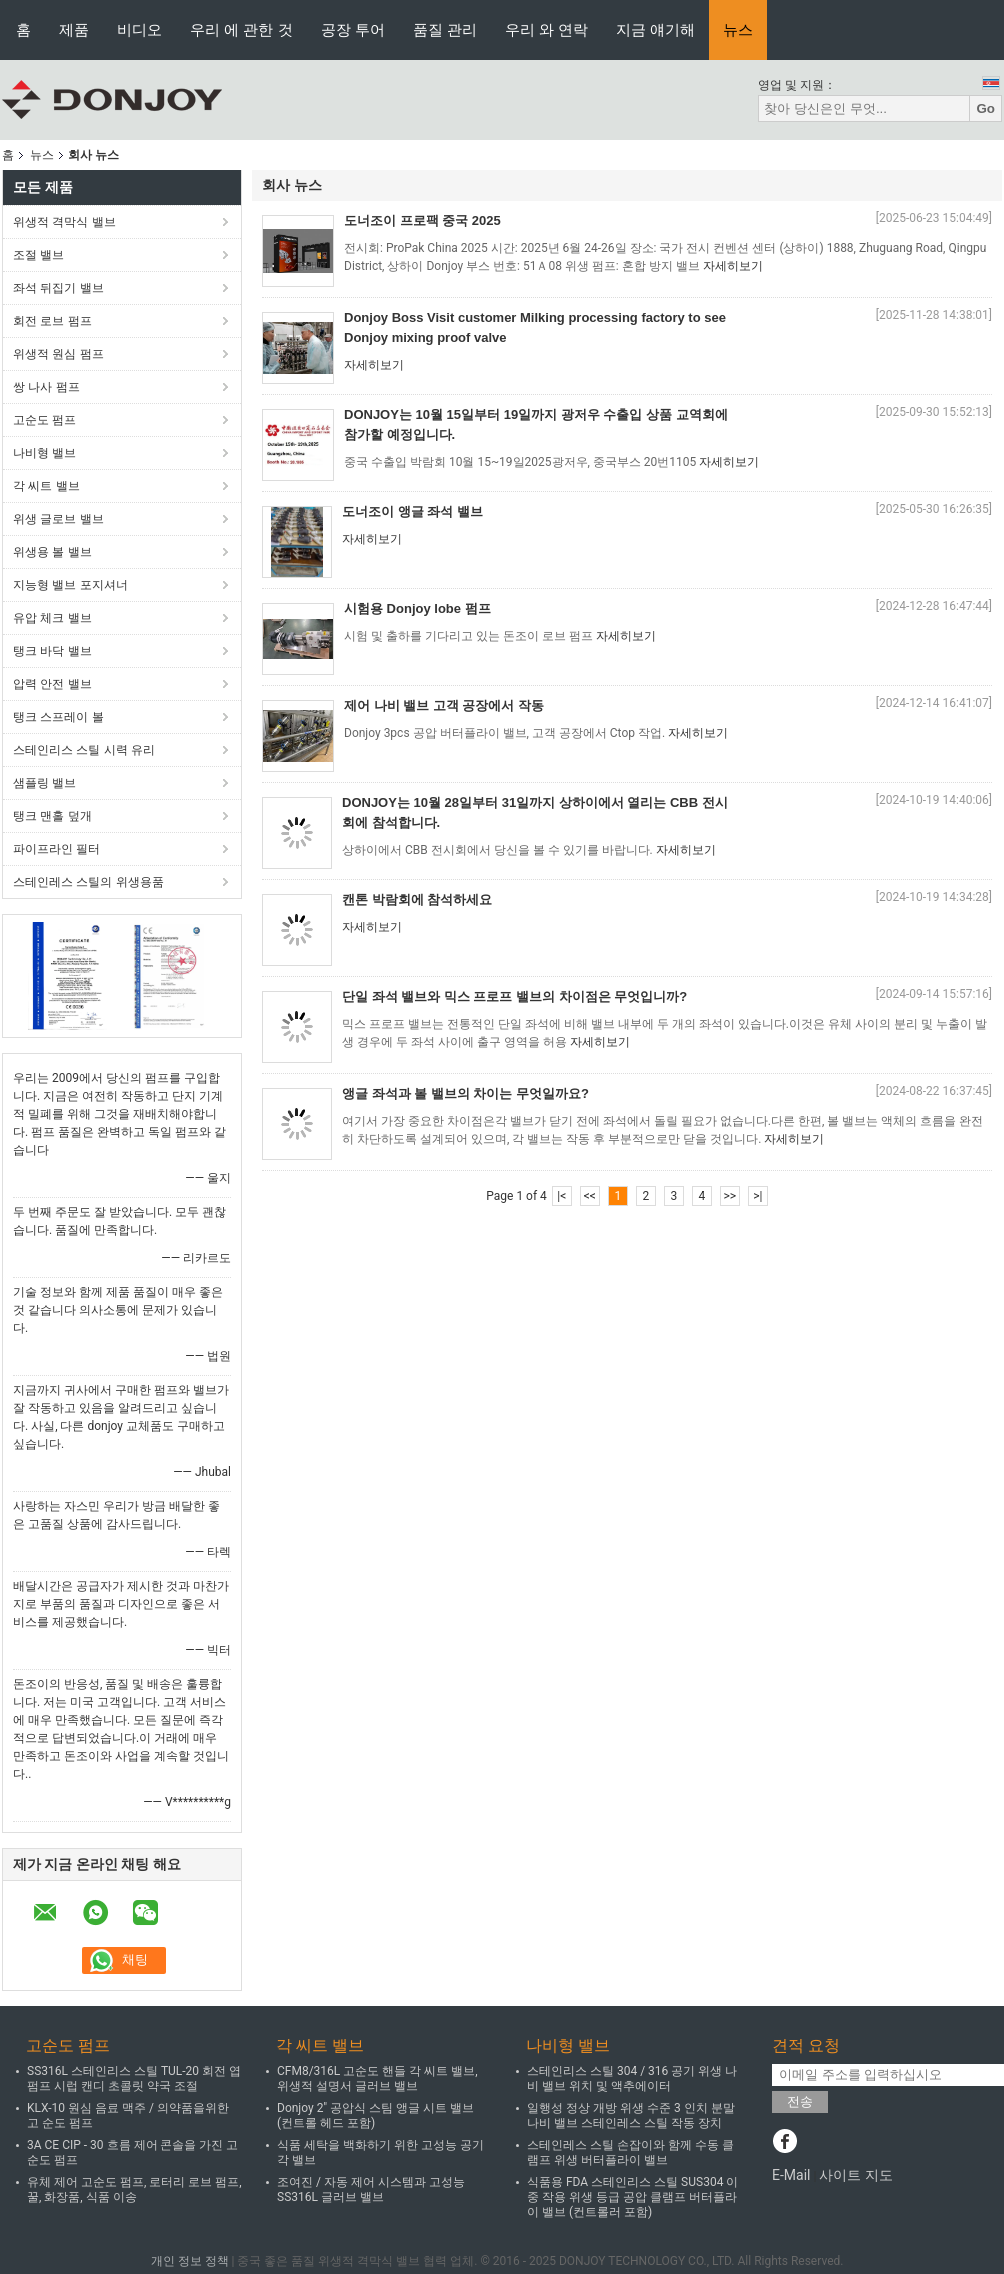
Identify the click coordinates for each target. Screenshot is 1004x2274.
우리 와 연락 (546, 29)
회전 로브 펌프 (52, 321)
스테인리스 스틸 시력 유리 (84, 750)
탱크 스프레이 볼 (58, 717)
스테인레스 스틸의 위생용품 (88, 882)
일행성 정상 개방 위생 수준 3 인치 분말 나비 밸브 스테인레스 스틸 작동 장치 (631, 2115)
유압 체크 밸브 (52, 618)
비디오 (139, 29)
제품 (74, 29)
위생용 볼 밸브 (52, 552)
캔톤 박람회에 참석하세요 (417, 899)
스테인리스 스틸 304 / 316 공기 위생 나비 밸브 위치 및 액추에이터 (632, 2078)
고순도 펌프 (44, 420)
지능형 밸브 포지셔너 (70, 585)
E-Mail (791, 2175)
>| (757, 1196)
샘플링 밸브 (44, 783)
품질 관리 (445, 29)
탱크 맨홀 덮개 (52, 816)
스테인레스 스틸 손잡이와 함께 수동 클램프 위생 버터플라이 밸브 (630, 2152)
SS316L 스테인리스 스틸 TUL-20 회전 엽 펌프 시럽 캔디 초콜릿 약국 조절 (134, 2078)
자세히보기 (733, 266)
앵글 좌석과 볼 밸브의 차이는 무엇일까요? (465, 1093)
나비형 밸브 (44, 453)
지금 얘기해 (655, 29)
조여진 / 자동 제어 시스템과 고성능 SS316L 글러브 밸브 (371, 2189)
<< (590, 1196)
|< (561, 1196)
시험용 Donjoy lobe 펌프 (417, 608)
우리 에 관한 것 (241, 29)
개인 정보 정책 (190, 2261)
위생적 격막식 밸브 (64, 222)
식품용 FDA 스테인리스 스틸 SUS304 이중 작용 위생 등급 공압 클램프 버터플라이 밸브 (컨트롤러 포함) (632, 2197)
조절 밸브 (38, 255)
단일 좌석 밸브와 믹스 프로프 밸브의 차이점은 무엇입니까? (514, 996)
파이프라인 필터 (56, 849)
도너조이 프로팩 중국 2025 (422, 220)
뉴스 (738, 29)
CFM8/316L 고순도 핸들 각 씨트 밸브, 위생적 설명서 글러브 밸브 (377, 2078)
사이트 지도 (855, 2175)
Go (985, 108)
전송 (800, 2101)
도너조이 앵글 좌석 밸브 (412, 511)
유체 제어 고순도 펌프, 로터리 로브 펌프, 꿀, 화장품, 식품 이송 (134, 2189)
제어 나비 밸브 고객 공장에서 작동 (444, 705)
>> (729, 1196)
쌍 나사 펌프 (46, 387)
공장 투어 (353, 29)
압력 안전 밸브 (52, 684)
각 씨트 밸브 (46, 486)
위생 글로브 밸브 (58, 519)
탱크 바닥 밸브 (52, 651)
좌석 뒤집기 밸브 (58, 288)
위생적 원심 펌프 (58, 354)
